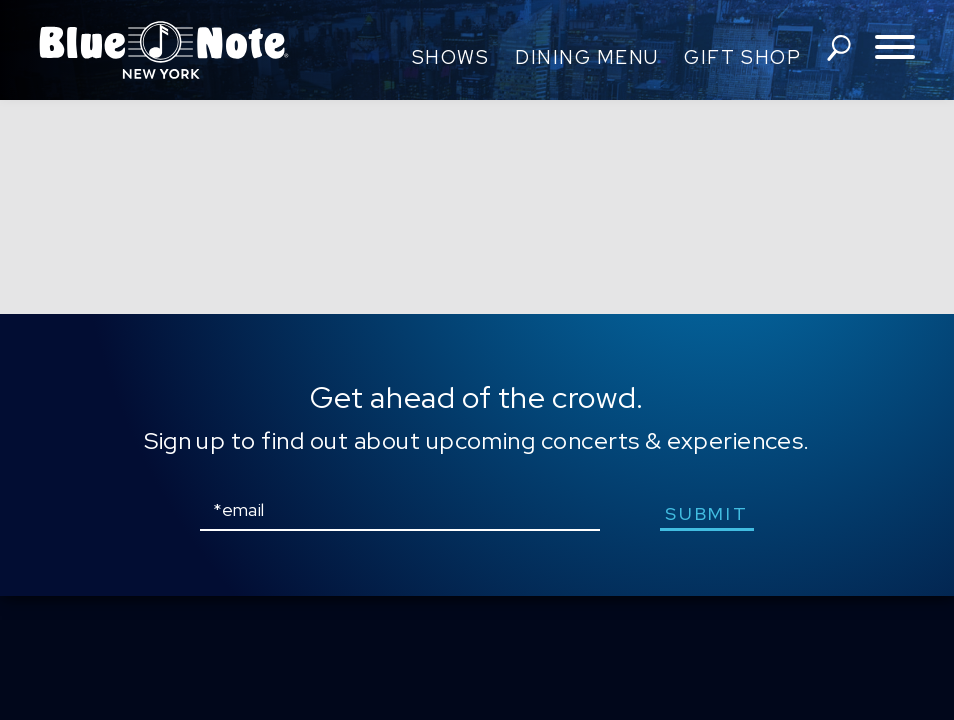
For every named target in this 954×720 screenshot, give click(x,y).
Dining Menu (587, 57)
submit (706, 513)
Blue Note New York (164, 50)
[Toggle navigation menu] (895, 48)
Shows (451, 57)
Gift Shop (742, 57)
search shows (839, 48)
